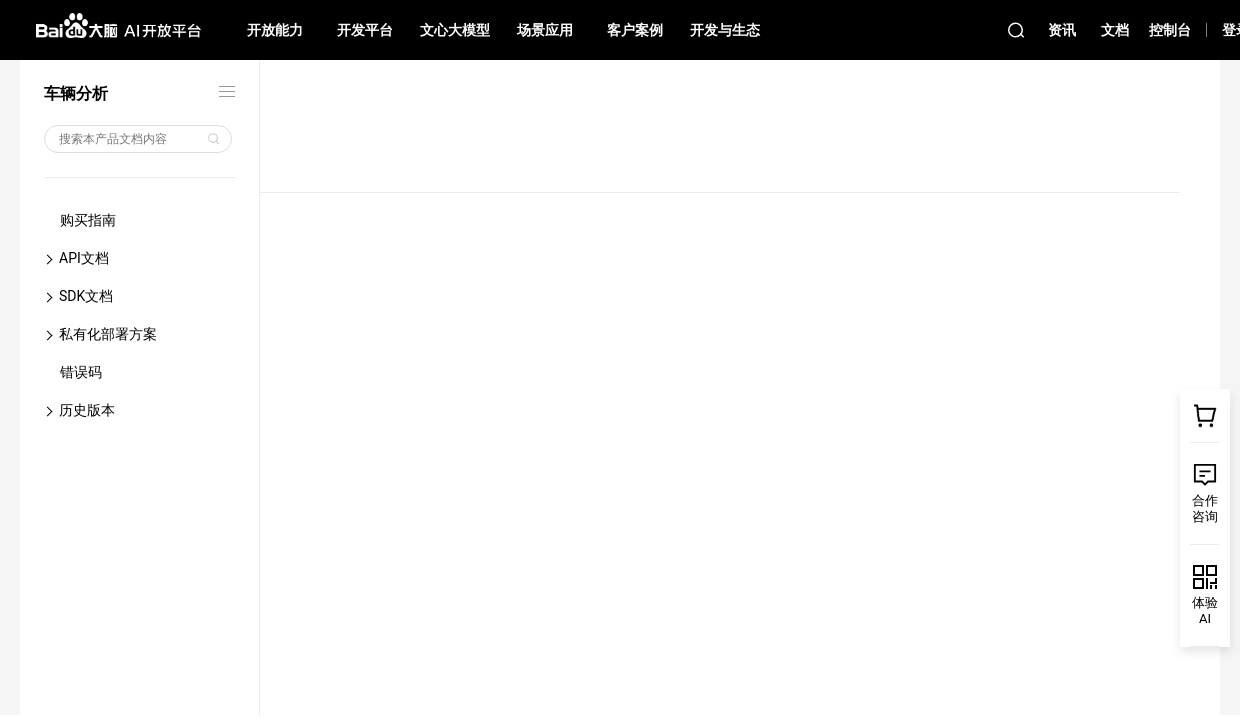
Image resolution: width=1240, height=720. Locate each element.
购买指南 (88, 220)
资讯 (1062, 30)
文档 (1115, 30)
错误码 (81, 372)
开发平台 (365, 30)
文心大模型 (455, 30)
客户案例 (635, 30)
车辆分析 (76, 93)
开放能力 (275, 30)
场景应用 (545, 30)
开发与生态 (725, 30)
